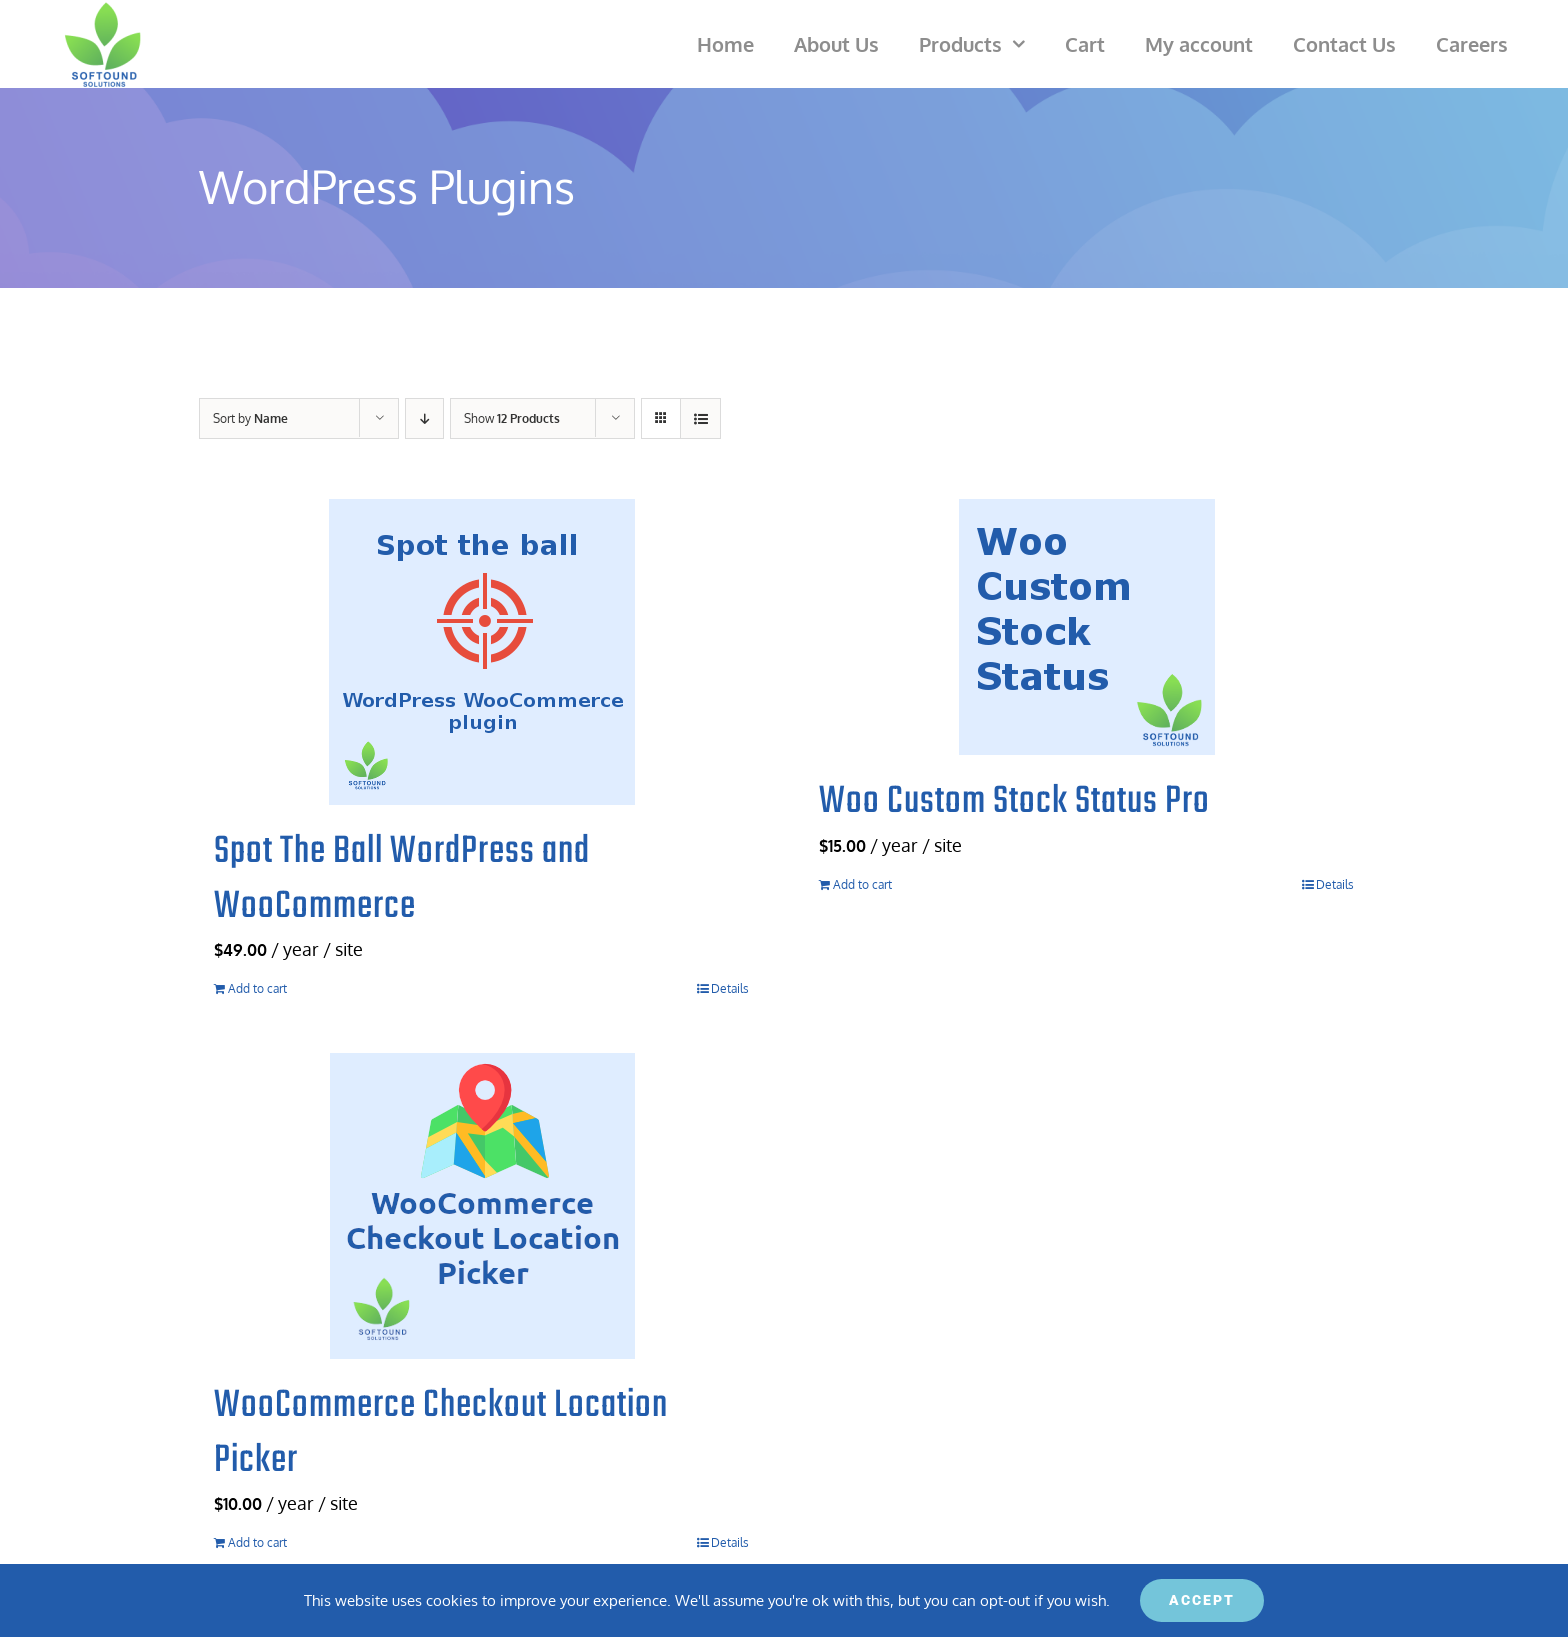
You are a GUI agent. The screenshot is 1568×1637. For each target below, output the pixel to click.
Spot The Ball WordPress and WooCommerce (402, 879)
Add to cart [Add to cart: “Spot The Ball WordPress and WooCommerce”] (257, 988)
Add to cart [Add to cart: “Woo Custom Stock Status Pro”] (862, 884)
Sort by (250, 418)
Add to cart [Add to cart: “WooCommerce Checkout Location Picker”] (257, 1542)
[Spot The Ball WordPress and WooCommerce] (481, 652)
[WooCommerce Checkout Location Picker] (481, 1206)
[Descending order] (424, 418)
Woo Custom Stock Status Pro (1014, 802)
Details (730, 988)
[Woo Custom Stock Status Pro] (1086, 627)
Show (512, 418)
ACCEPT (1202, 1600)
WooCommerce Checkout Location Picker (441, 1433)
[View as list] (700, 418)
